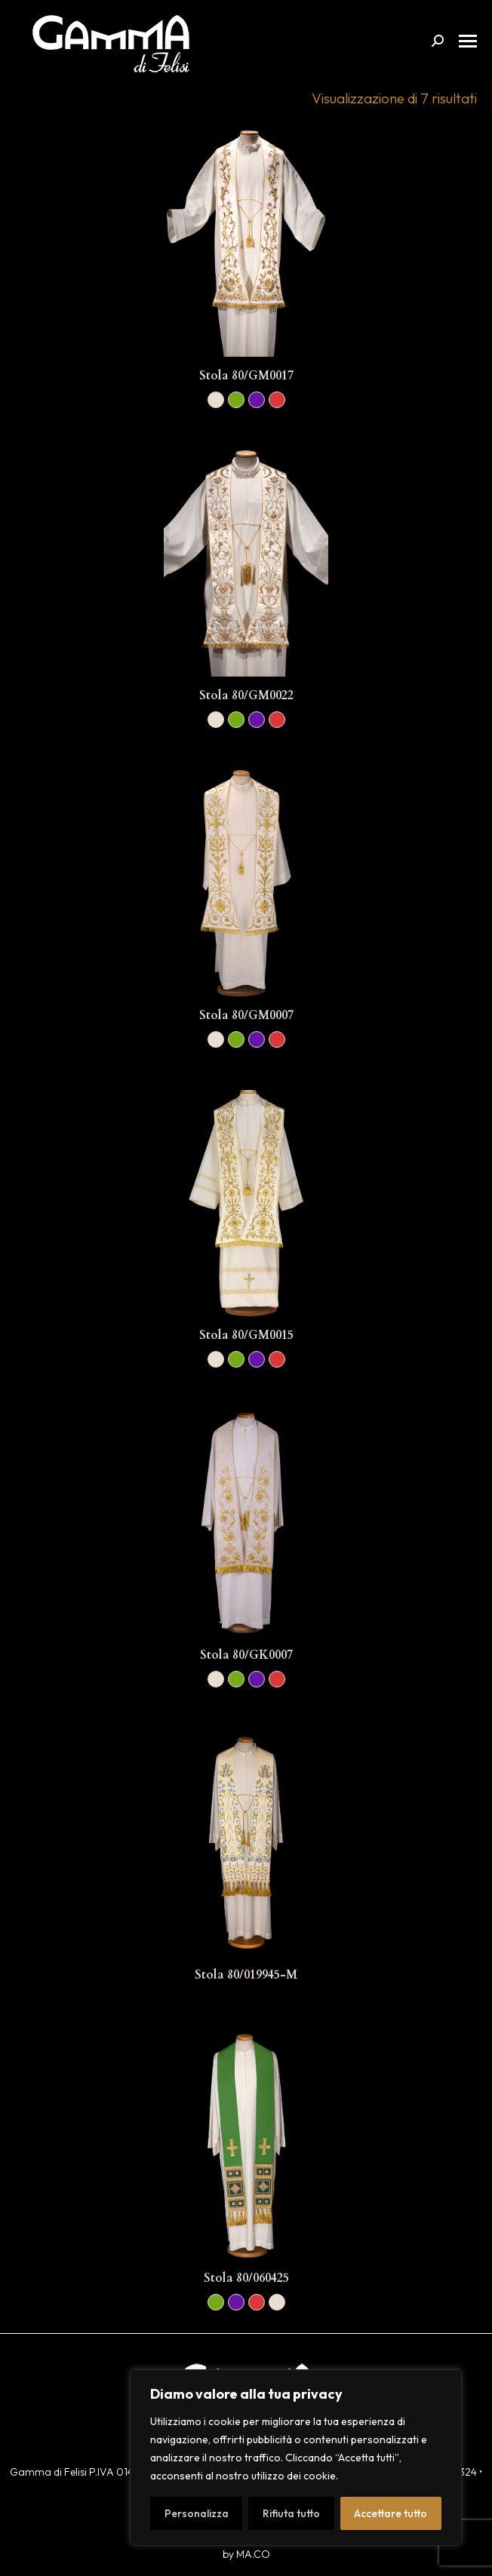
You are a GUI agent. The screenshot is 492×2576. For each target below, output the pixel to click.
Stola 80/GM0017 (246, 375)
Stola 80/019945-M (246, 1975)
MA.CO (253, 2554)
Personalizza (197, 2513)
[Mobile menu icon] (468, 41)
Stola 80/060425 (246, 2278)
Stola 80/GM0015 (246, 1335)
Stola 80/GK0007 (246, 1655)
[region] (296, 2457)
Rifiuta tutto (291, 2513)
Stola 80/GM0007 (246, 1015)
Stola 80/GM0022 (246, 695)
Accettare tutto (390, 2513)
